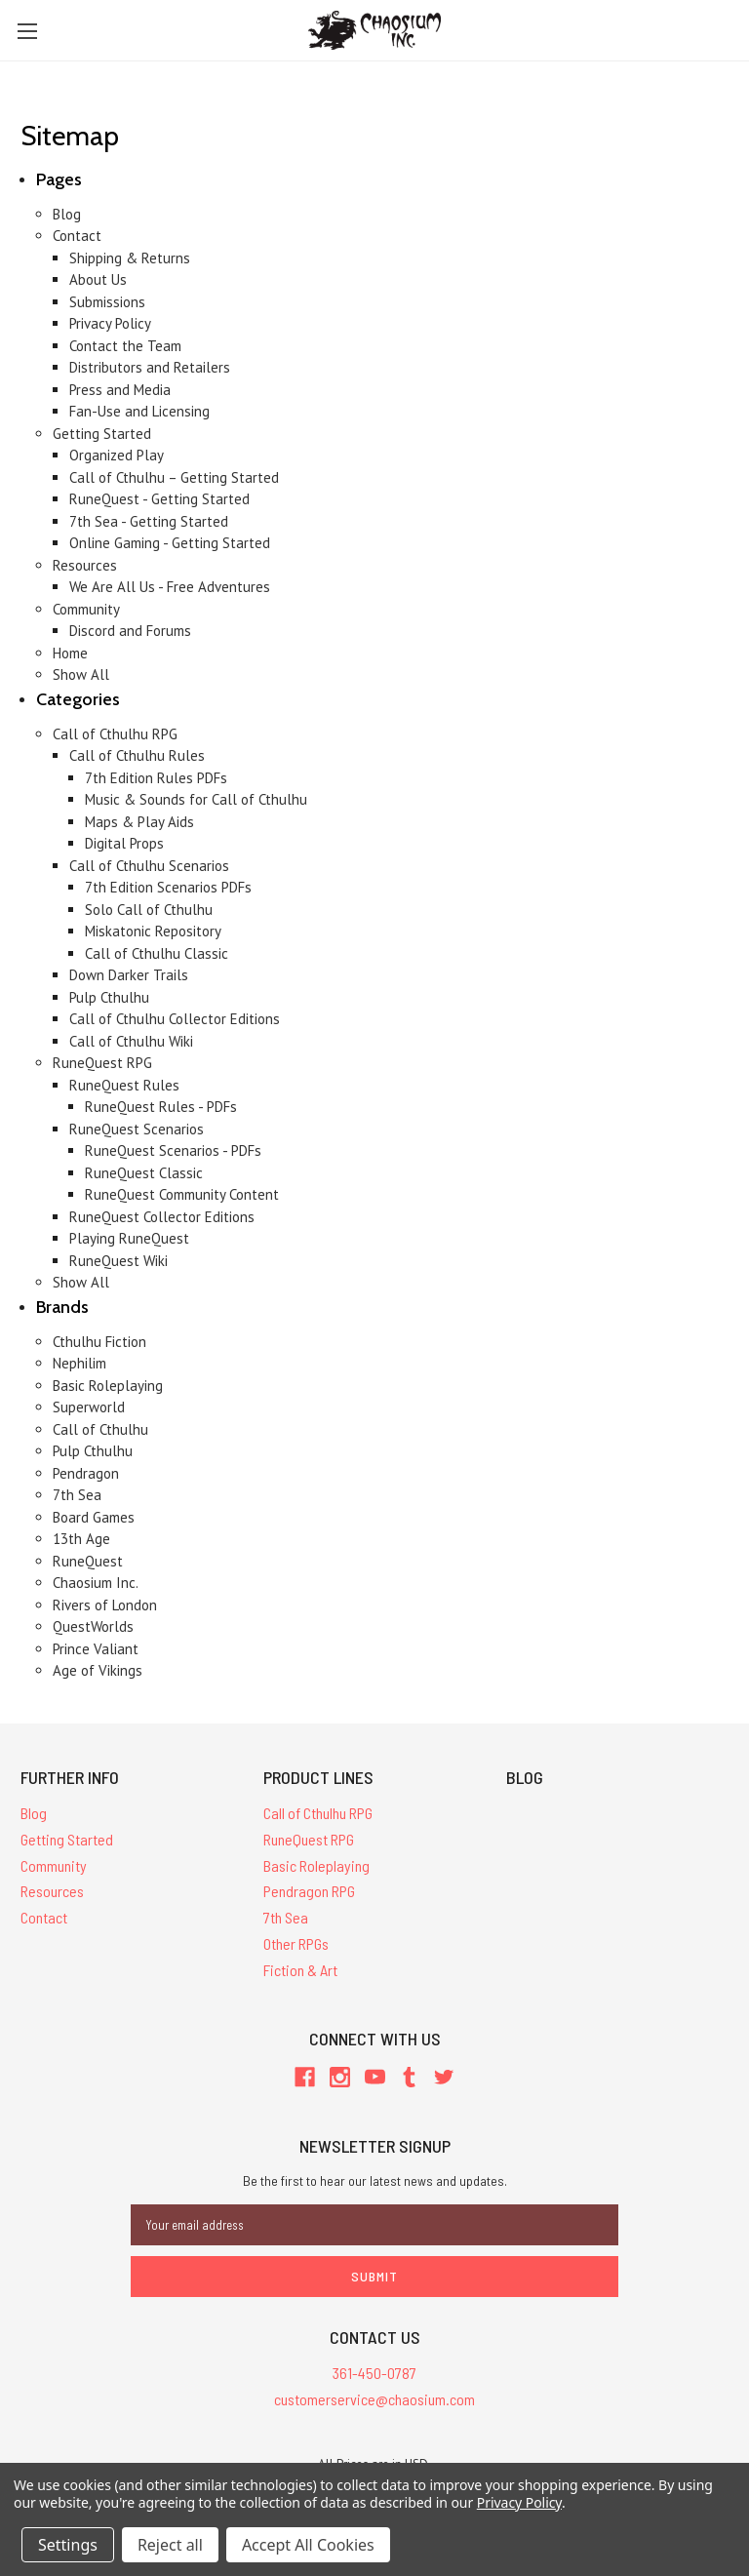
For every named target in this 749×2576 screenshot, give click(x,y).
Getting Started (102, 433)
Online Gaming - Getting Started (169, 543)
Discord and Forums (130, 630)
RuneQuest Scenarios (136, 1129)
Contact (77, 235)
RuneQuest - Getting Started (159, 499)
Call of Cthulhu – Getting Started (174, 477)
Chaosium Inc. (95, 1582)
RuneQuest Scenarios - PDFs (173, 1150)
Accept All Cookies (308, 2545)
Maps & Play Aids (139, 821)
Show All (81, 674)
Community (86, 609)
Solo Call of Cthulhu (149, 909)
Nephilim (79, 1363)
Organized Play (116, 455)
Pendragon (86, 1473)
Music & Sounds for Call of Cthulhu (196, 799)
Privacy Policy (110, 323)
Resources (85, 565)
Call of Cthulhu (100, 1429)
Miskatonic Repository (153, 931)
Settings (68, 2545)
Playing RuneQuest (129, 1238)
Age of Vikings (97, 1670)
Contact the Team (125, 346)
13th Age (81, 1538)
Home (70, 653)
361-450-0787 (374, 2372)
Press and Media (120, 389)
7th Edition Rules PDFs (156, 778)
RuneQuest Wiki (118, 1260)
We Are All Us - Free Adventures (169, 586)
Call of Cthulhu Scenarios (149, 865)
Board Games (94, 1517)
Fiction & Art (300, 1970)
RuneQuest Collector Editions (162, 1217)
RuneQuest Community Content (182, 1194)
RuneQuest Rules (124, 1085)
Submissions (107, 302)
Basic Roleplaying (108, 1385)
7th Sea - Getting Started (148, 521)
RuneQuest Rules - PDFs (161, 1106)
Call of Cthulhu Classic (156, 953)
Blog (67, 214)
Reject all (170, 2545)
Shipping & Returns (129, 258)
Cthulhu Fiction (99, 1341)
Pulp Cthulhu (109, 997)
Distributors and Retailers (149, 367)
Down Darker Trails (128, 975)
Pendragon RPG (309, 1891)
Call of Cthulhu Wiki (131, 1041)
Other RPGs (296, 1943)
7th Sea (77, 1495)
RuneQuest (88, 1561)
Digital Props (124, 843)
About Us (98, 279)
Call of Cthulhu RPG (115, 734)
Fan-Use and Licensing (139, 411)
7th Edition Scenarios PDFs (168, 887)
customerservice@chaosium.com (374, 2399)
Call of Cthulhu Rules (137, 755)
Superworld (89, 1407)
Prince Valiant (95, 1649)
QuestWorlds (93, 1626)
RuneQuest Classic (144, 1173)
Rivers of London (105, 1605)
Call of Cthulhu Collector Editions (174, 1019)
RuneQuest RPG (102, 1062)
